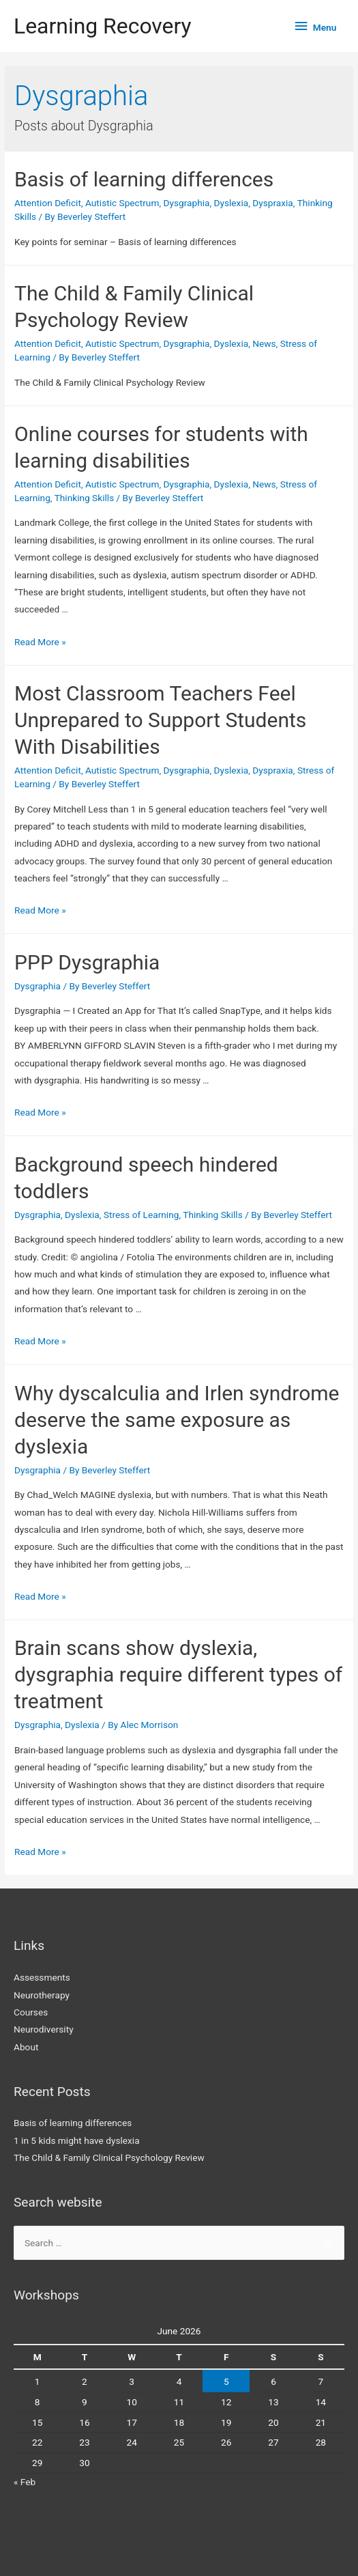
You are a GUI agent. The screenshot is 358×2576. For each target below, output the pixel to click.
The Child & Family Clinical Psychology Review (109, 2157)
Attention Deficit (47, 202)
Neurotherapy (42, 1995)
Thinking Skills (85, 497)
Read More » (40, 641)
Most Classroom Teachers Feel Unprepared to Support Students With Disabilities (160, 720)
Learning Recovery (103, 26)
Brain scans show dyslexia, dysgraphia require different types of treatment (178, 1674)
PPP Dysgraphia (87, 962)
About (26, 2046)
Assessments (42, 1977)
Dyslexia (231, 202)
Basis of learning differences (143, 179)
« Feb (24, 2481)
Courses (31, 2012)
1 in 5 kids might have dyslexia (77, 2140)
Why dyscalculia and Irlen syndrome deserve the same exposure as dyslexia (176, 1419)
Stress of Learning (141, 1214)
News (263, 343)
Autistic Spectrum (122, 202)
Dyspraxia (272, 202)
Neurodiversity (44, 2029)
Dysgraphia (187, 202)
